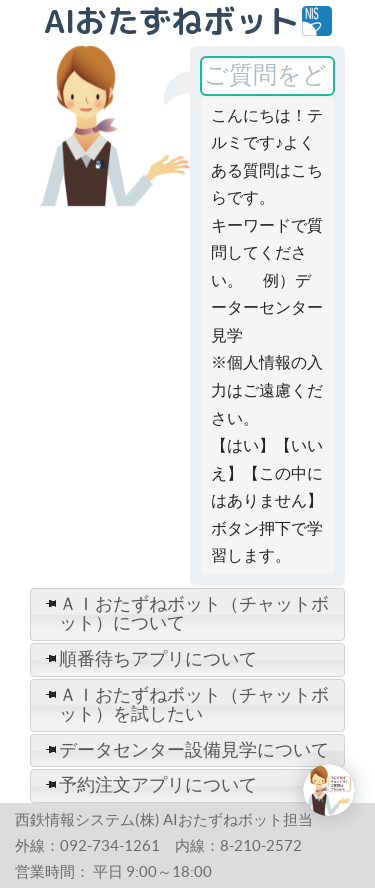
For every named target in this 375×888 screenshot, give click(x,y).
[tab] (187, 614)
